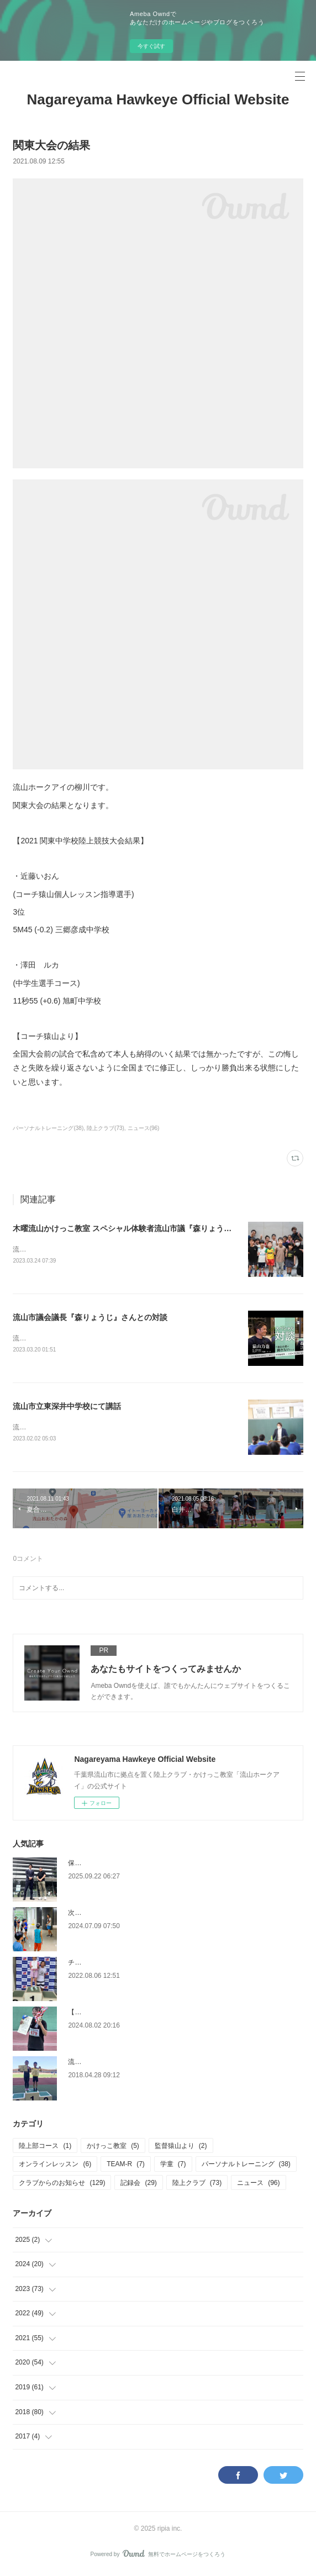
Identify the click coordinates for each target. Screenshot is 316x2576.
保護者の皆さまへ (94, 1865)
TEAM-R (126, 2166)
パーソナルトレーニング (246, 2166)
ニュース (258, 2185)
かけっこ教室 (113, 2148)
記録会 (138, 2185)
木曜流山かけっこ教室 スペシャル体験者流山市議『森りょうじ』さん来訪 (141, 1228)
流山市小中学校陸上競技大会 (111, 2064)
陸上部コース (45, 2148)
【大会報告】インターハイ (108, 2014)
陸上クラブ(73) (105, 1128)
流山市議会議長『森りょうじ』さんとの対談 (90, 1317)
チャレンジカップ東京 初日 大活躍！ (123, 1964)
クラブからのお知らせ (62, 2185)
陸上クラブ (197, 2185)
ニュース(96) (144, 1128)
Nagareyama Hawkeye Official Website (158, 99)
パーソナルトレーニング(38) (48, 1128)
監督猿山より (181, 2148)
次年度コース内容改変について (114, 1915)
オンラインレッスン (55, 2166)
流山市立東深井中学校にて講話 (67, 1407)
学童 (173, 2166)
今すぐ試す (151, 46)
